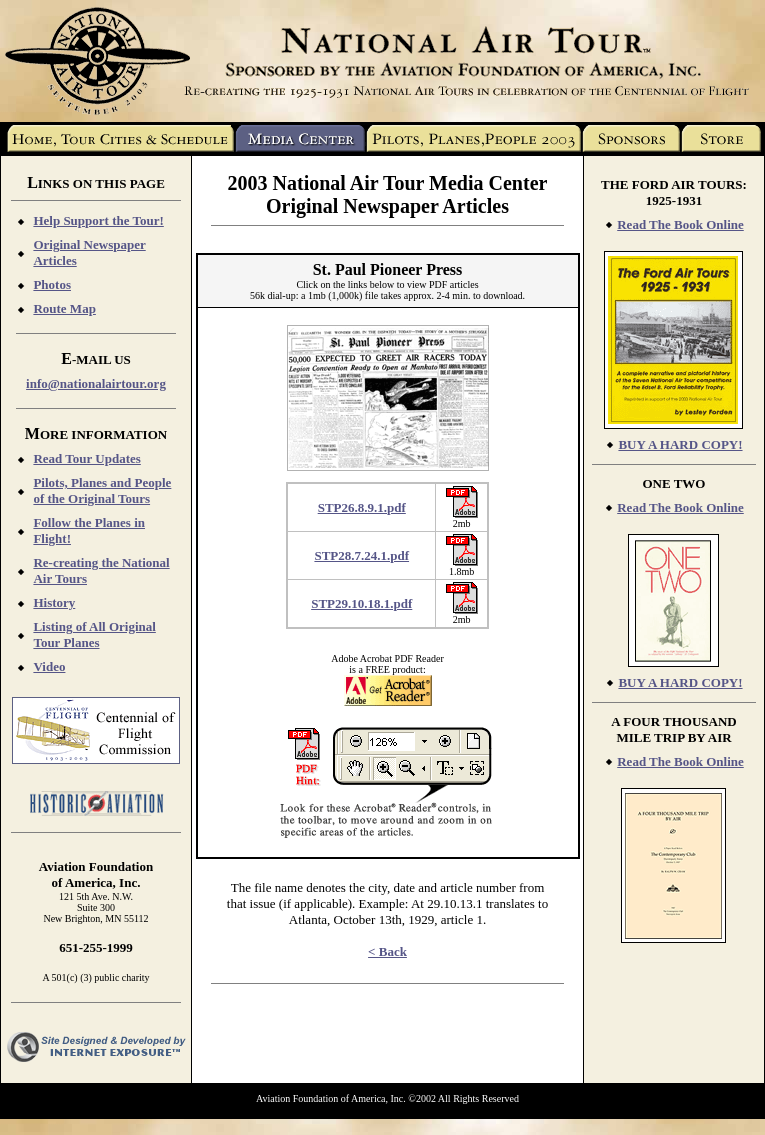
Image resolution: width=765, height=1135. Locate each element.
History (54, 602)
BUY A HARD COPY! (680, 444)
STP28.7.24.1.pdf (361, 555)
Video (49, 666)
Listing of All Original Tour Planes (94, 634)
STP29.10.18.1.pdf (361, 603)
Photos (52, 284)
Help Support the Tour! (98, 220)
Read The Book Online (680, 224)
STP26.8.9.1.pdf (362, 507)
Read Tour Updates (86, 458)
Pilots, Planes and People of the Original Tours (102, 490)
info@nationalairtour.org (96, 383)
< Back (387, 951)
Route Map (64, 308)
